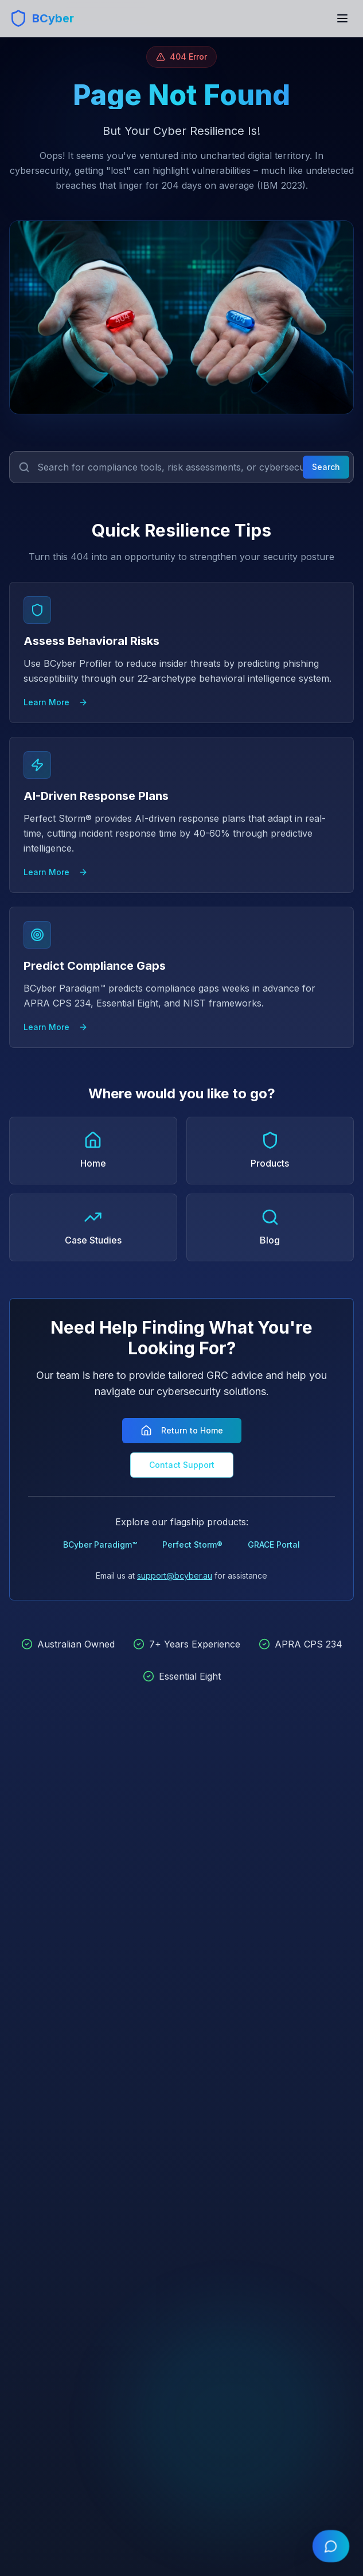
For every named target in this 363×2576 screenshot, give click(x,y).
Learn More (56, 702)
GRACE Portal (274, 1544)
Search (326, 467)
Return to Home (181, 1430)
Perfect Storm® (192, 1544)
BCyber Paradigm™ (100, 1544)
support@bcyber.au (174, 1575)
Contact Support (181, 1465)
